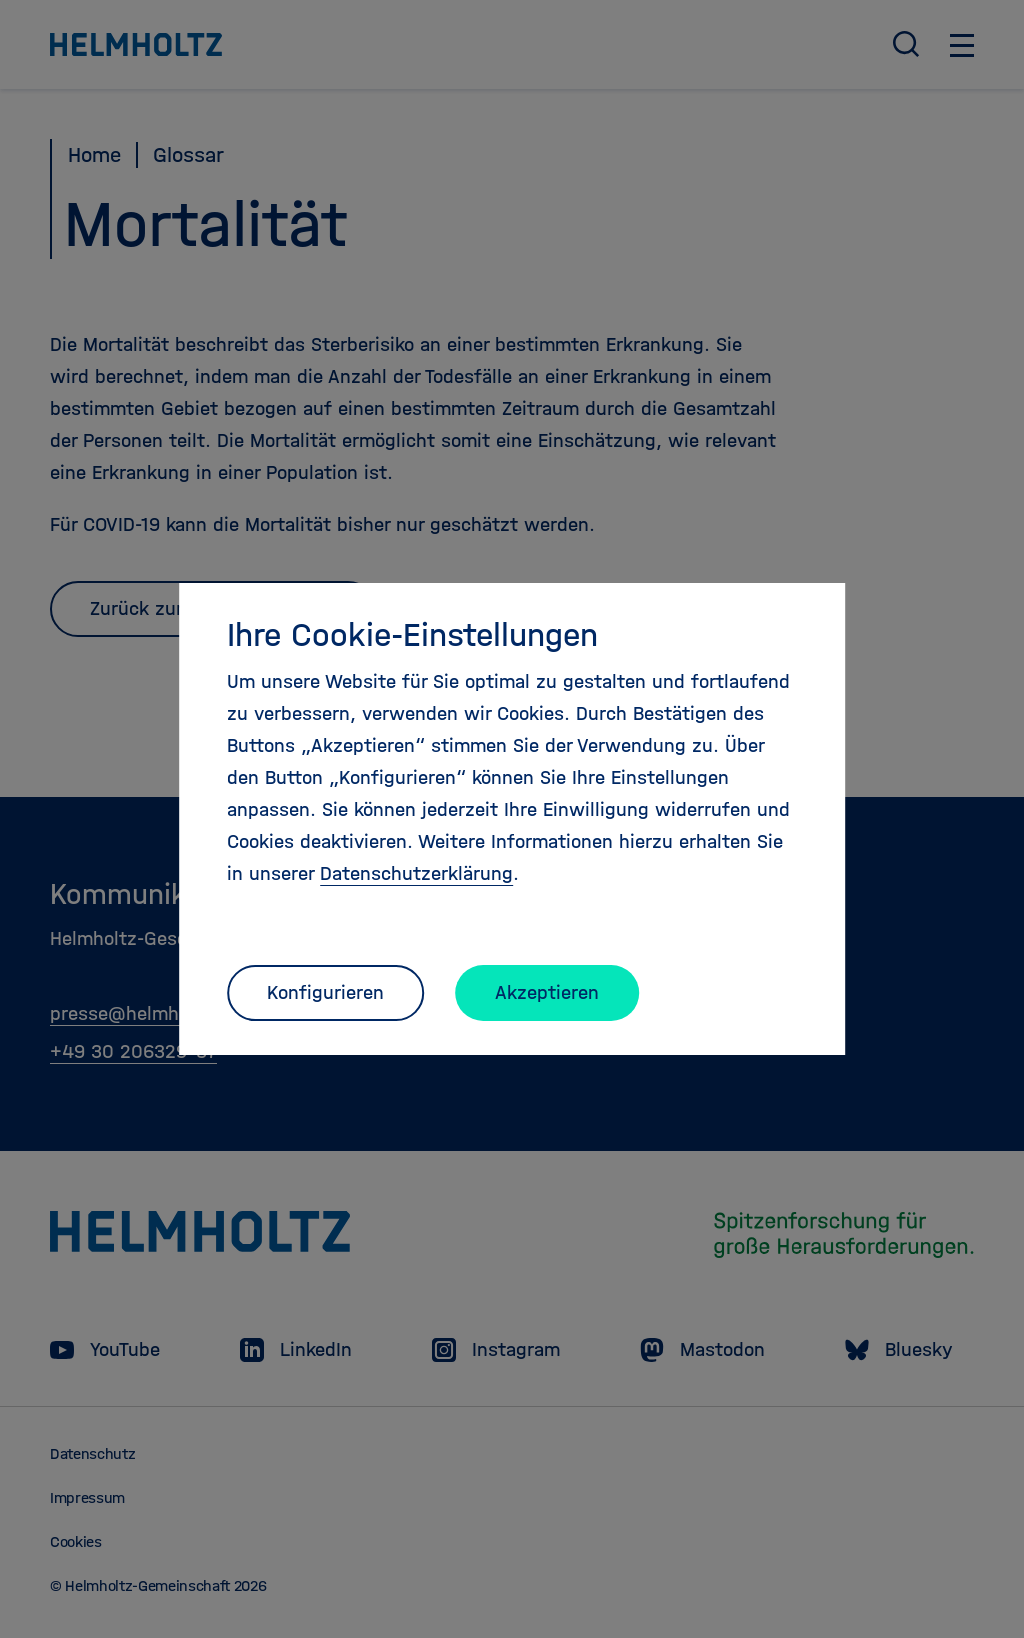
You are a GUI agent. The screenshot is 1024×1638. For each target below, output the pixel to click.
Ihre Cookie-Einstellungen (412, 635)
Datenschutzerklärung (416, 873)
